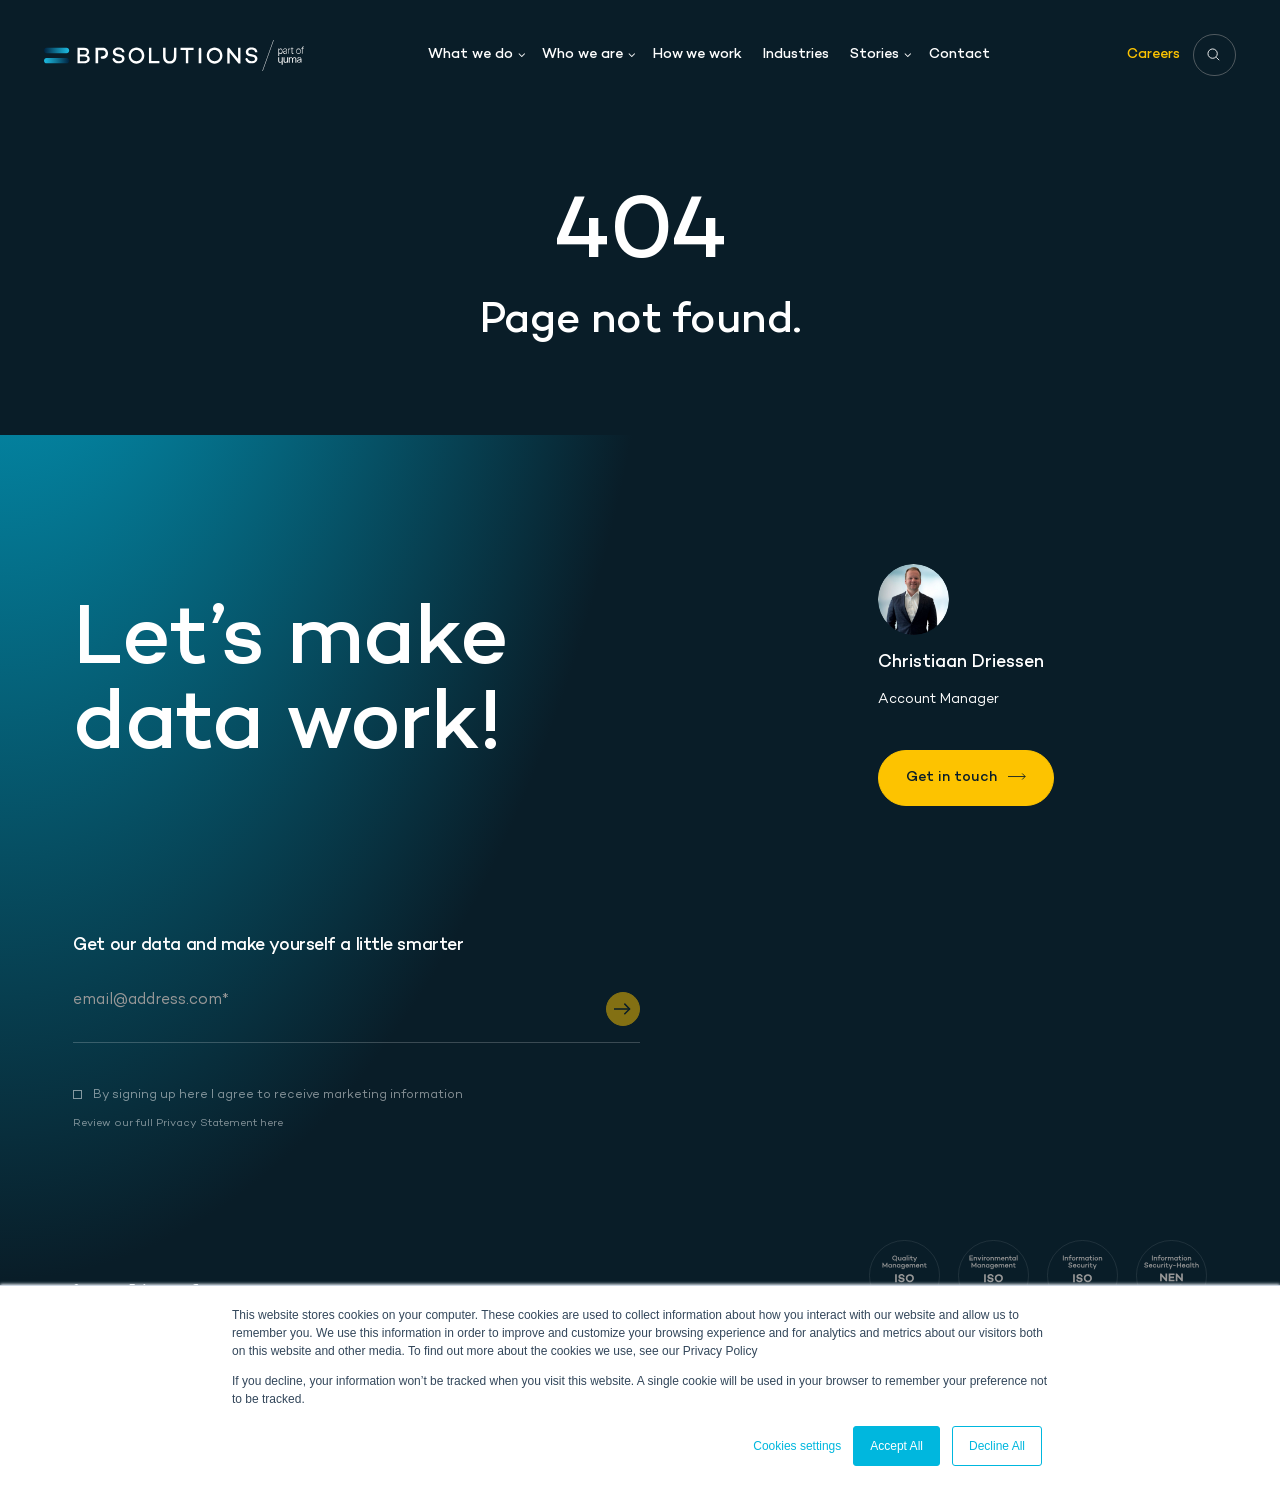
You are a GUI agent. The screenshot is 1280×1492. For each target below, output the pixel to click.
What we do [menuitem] (470, 51)
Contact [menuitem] (959, 51)
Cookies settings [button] (797, 1446)
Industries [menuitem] (796, 51)
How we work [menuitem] (697, 51)
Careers (1153, 50)
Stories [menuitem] (874, 51)
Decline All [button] (997, 1446)
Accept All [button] (896, 1446)
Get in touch (950, 777)
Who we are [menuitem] (582, 51)
